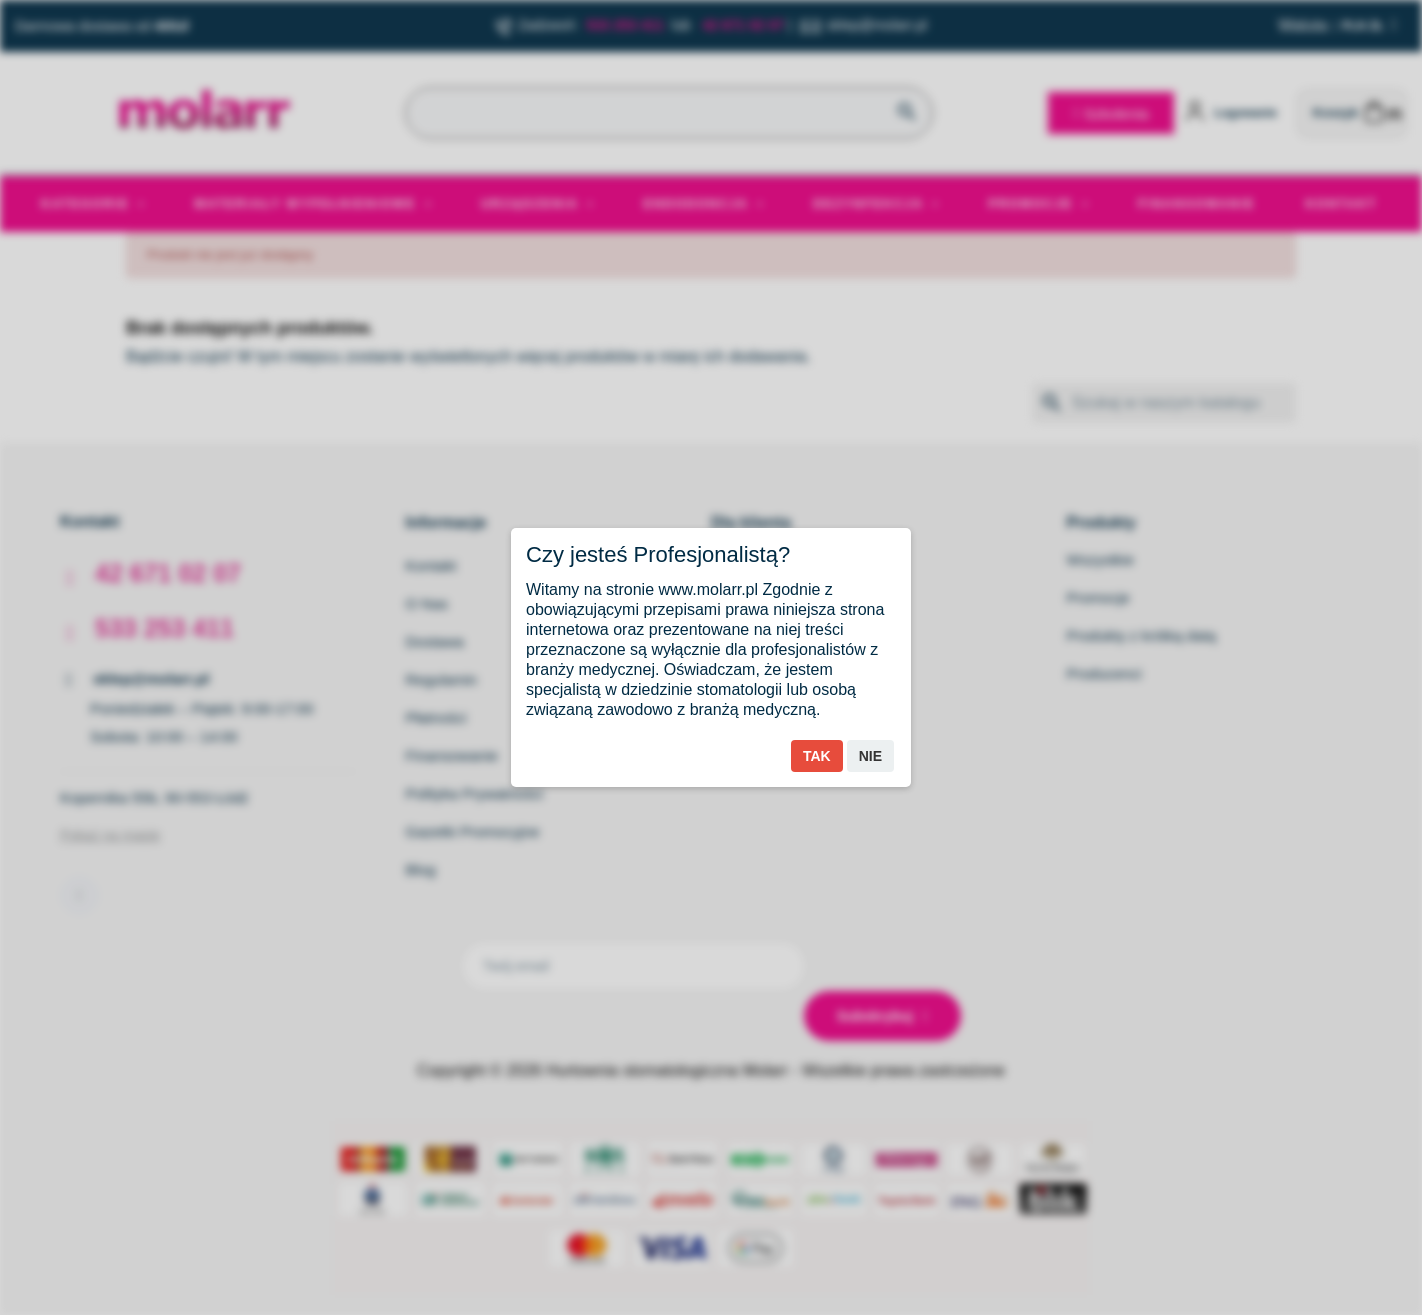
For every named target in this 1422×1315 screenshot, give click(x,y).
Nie (870, 756)
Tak (817, 756)
